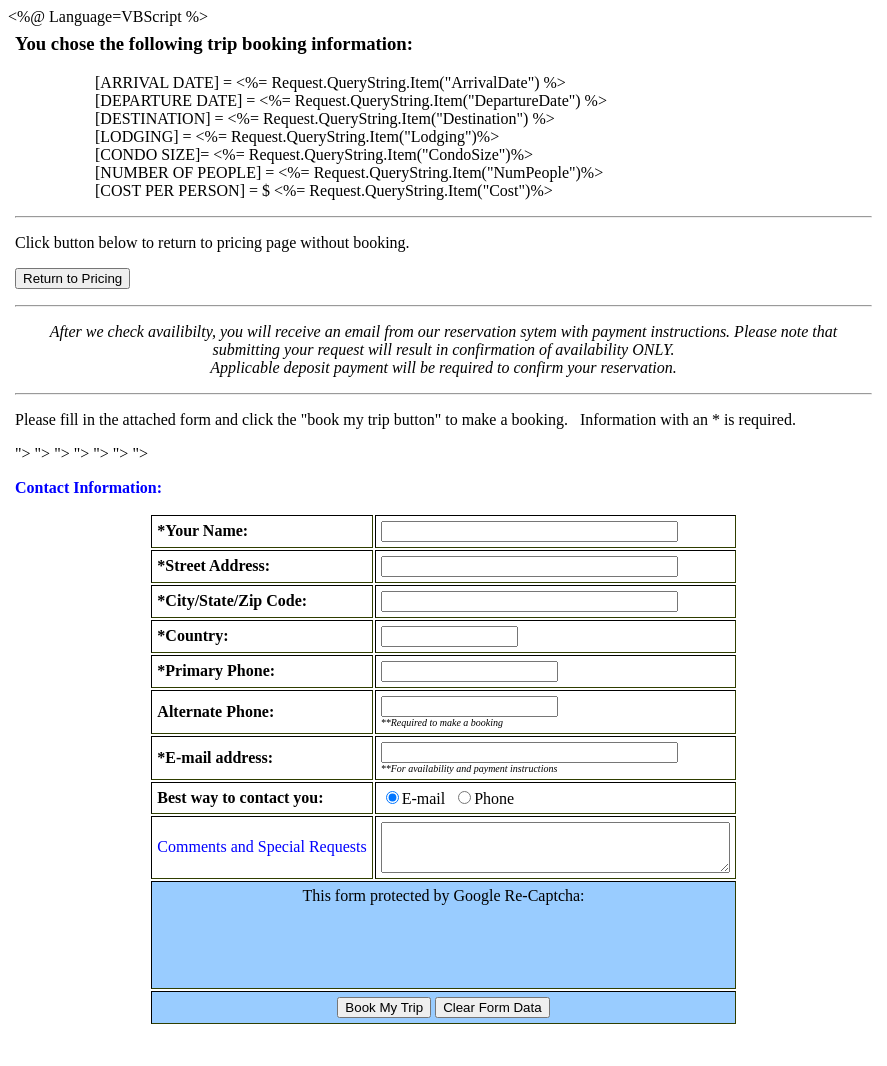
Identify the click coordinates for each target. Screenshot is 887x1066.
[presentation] (444, 953)
